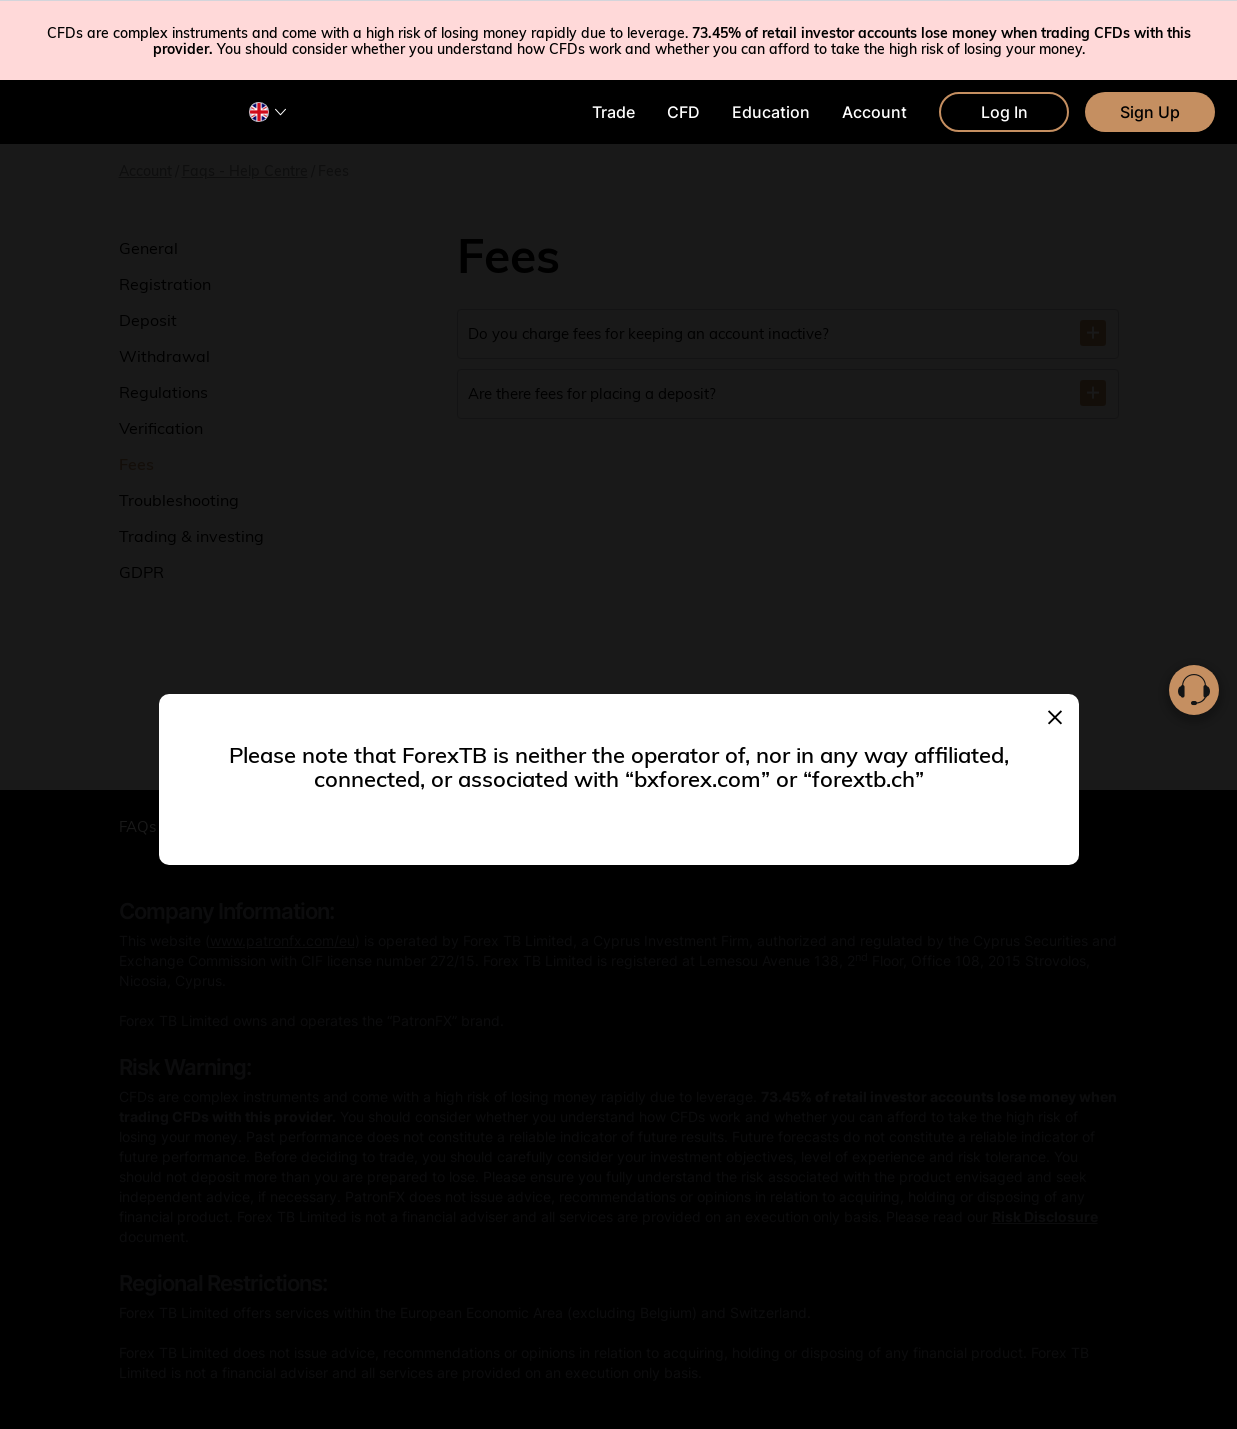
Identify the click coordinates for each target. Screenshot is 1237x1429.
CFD (683, 112)
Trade (613, 112)
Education (771, 112)
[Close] (1055, 715)
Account (874, 112)
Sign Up (1150, 112)
